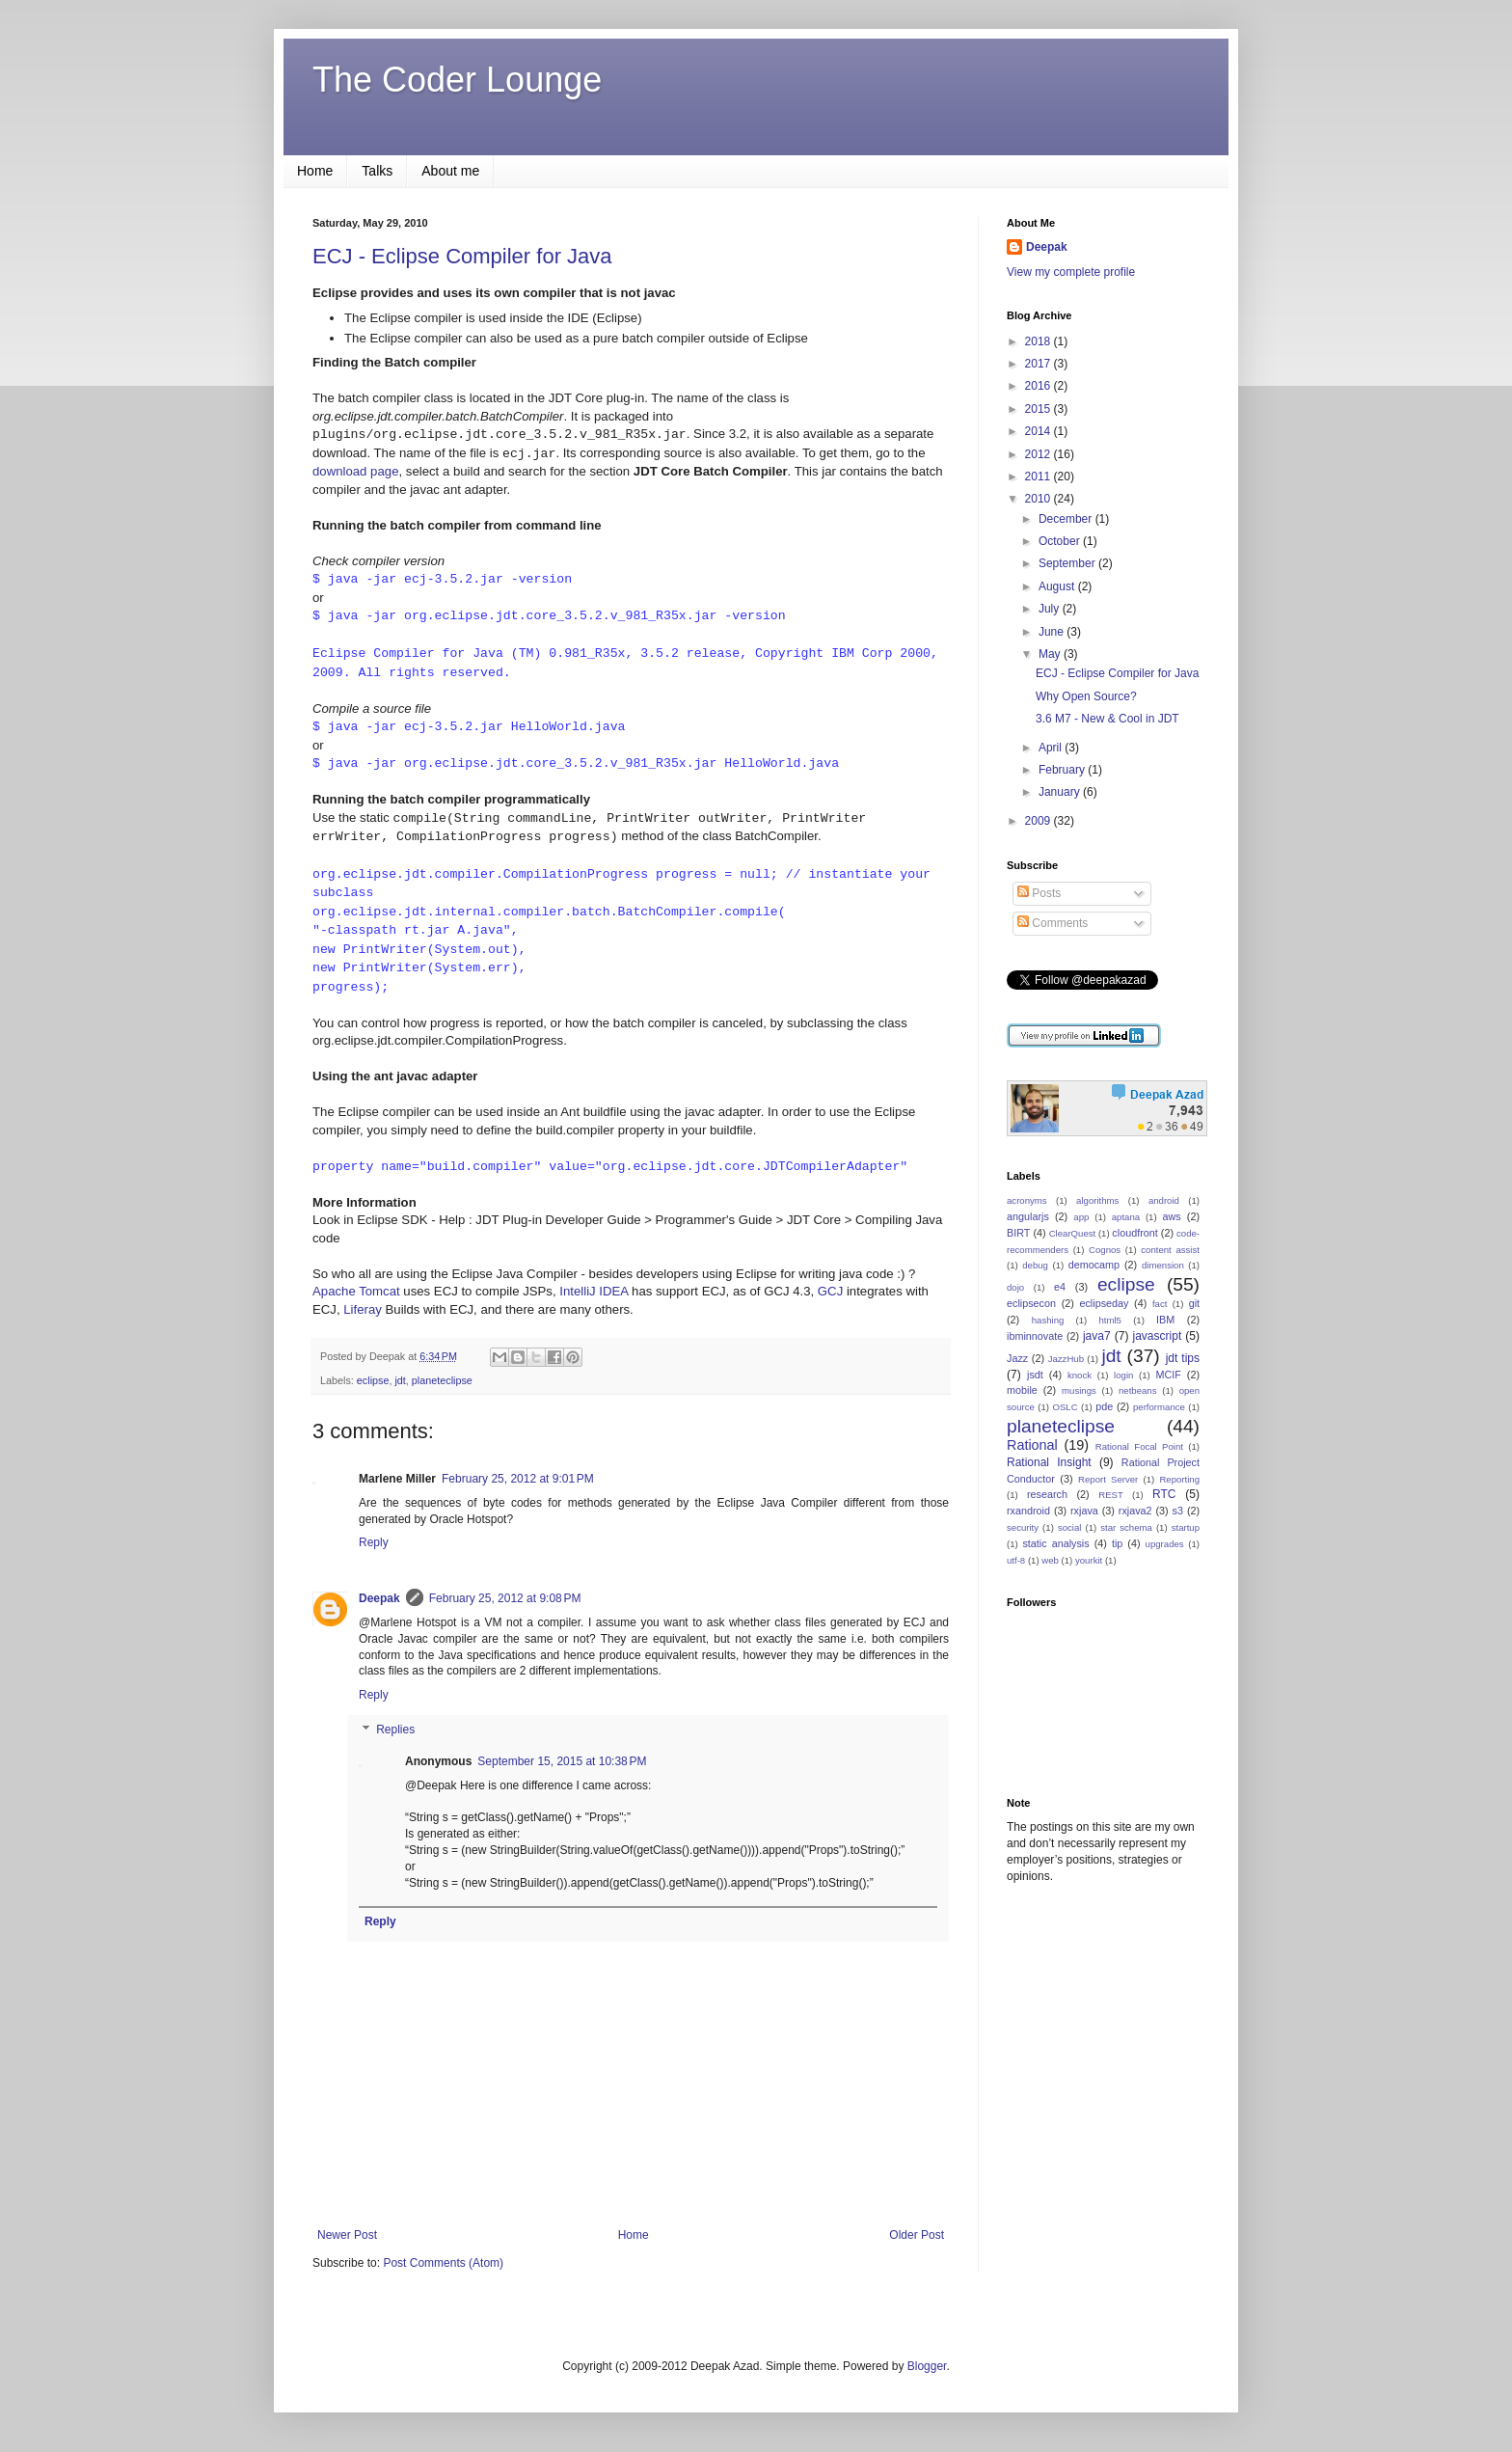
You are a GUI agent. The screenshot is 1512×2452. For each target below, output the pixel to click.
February (1063, 769)
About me (450, 170)
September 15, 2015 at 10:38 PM (561, 1761)
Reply (374, 1542)
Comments (1052, 923)
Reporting (1179, 1479)
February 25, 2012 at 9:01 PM (518, 1478)
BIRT (1018, 1233)
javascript (1157, 1336)
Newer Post (347, 2235)
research (1047, 1494)
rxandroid (1028, 1510)
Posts (1039, 893)
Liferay (362, 1309)
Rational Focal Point (1139, 1446)
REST (1110, 1494)
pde (1104, 1406)
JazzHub (1066, 1358)
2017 (1039, 363)
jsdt (1035, 1374)
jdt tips (1183, 1358)
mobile (1022, 1390)
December (1067, 519)
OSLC (1064, 1407)
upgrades (1165, 1544)
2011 (1039, 476)
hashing (1048, 1320)
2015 (1039, 409)
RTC (1163, 1494)
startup (1186, 1527)
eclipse (373, 1380)
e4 (1060, 1287)
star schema (1126, 1527)
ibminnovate (1035, 1336)
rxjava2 (1135, 1510)
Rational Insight (1049, 1462)
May (1051, 654)
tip (1117, 1543)
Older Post (916, 2235)
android (1163, 1200)
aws (1171, 1216)
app (1081, 1217)
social (1070, 1527)
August (1058, 586)
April (1052, 747)
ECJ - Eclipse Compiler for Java (462, 256)
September (1068, 563)
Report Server (1108, 1479)
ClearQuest (1072, 1233)
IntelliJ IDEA (593, 1291)
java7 (1097, 1336)
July (1051, 608)
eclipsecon (1031, 1303)
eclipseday (1103, 1303)
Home (315, 170)
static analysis (1055, 1543)
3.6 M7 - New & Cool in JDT (1107, 718)
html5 (1109, 1320)
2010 (1039, 498)
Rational (1032, 1445)
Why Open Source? (1086, 696)
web (1050, 1560)
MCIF (1167, 1374)
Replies (395, 1729)
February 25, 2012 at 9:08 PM (505, 1598)
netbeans (1137, 1390)
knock (1079, 1375)
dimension (1163, 1265)
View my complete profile (1071, 272)
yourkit (1088, 1560)
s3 (1178, 1510)
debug (1035, 1265)
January (1061, 792)
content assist (1170, 1249)
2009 (1039, 821)
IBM (1165, 1319)
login (1123, 1375)
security (1023, 1527)
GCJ (830, 1291)
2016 (1039, 386)
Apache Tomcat (356, 1291)
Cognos (1104, 1249)
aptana (1126, 1217)
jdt (399, 1380)
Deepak (379, 1598)
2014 (1039, 431)
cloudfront (1134, 1233)
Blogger (927, 2366)
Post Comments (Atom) (443, 2263)
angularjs (1028, 1216)
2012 (1039, 454)
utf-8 (1016, 1560)
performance (1159, 1407)
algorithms (1097, 1200)
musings (1079, 1390)
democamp (1094, 1264)
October (1061, 541)
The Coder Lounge (457, 79)
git (1194, 1303)
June (1052, 632)
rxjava (1084, 1510)
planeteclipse (442, 1380)
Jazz (1017, 1358)
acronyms (1027, 1200)
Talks (377, 170)
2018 (1039, 341)
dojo (1015, 1287)
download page (355, 471)
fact (1159, 1303)
